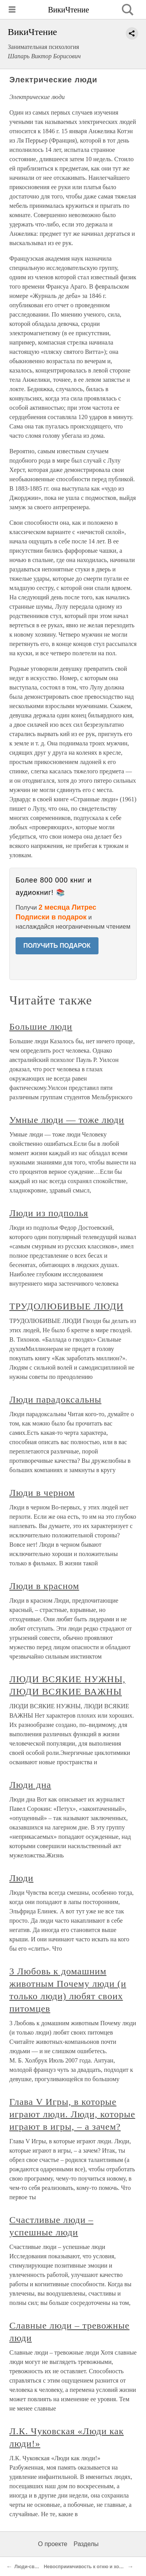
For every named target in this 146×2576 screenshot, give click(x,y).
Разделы (86, 2544)
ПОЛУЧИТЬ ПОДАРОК (57, 945)
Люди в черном (42, 1493)
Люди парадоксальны (55, 1399)
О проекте (52, 2544)
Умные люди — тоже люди (66, 1120)
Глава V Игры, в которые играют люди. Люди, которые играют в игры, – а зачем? (72, 2114)
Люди (21, 1878)
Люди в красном (44, 1586)
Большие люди (40, 1027)
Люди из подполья (48, 1213)
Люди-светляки (32, 2566)
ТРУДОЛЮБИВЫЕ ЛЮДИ (66, 1306)
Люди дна (30, 1785)
